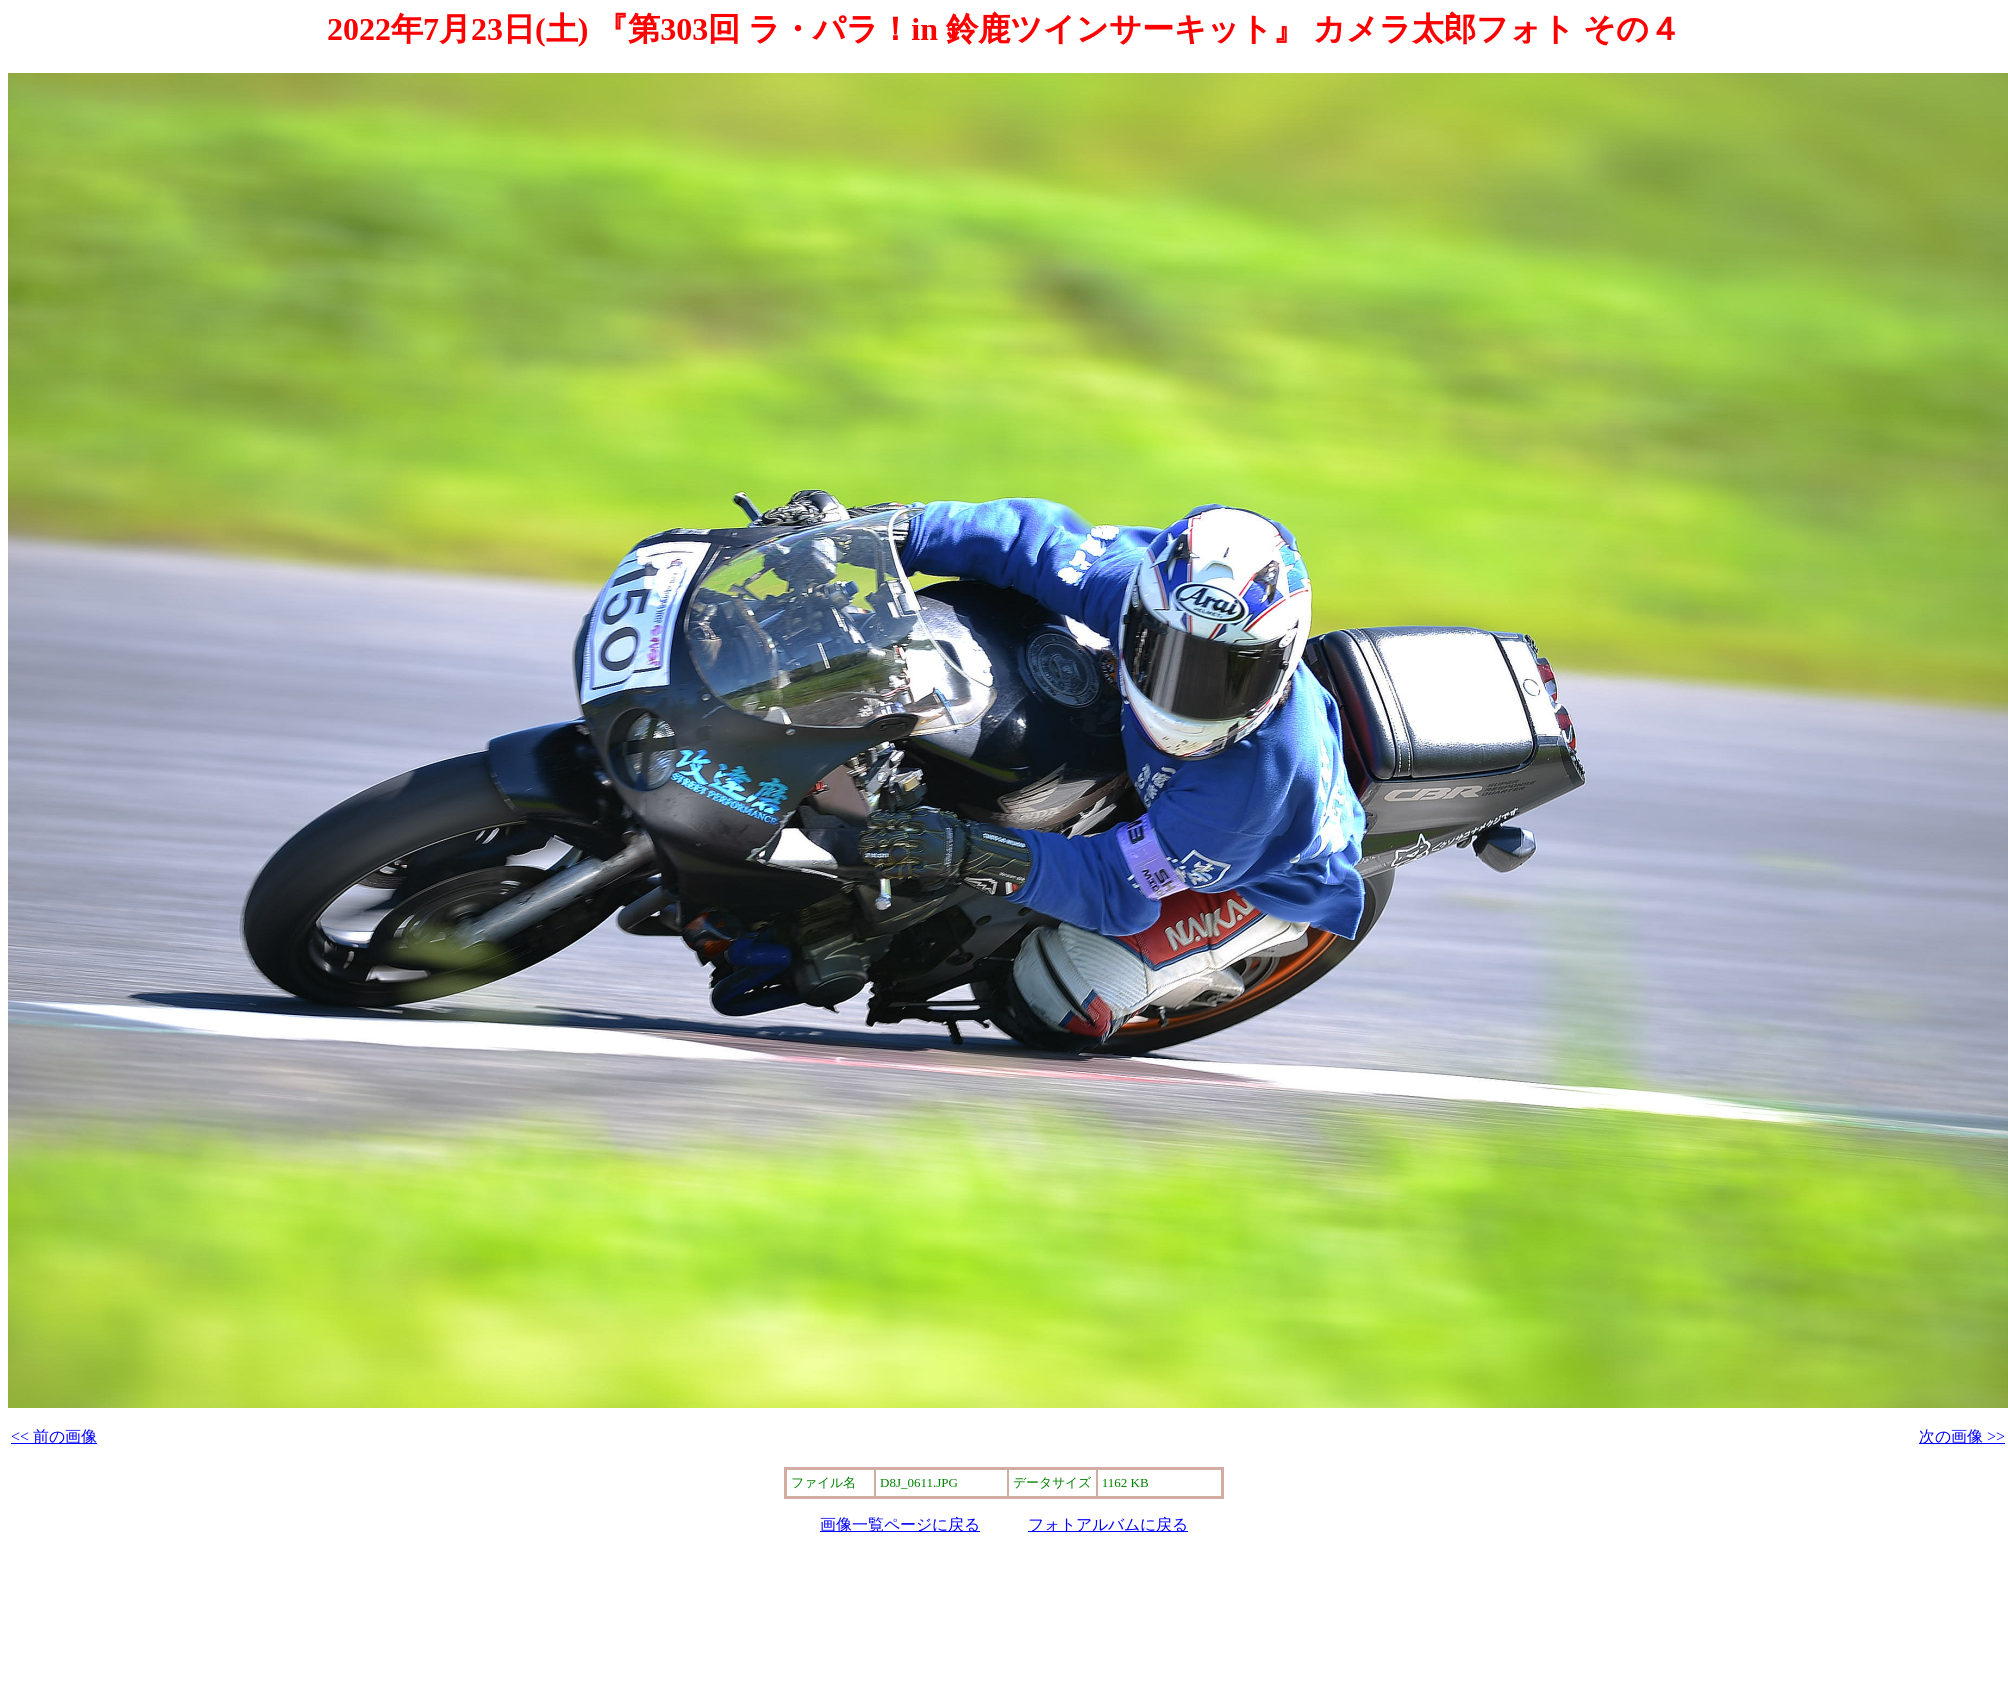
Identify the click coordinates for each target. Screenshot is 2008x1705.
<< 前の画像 (54, 1436)
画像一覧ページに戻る (900, 1524)
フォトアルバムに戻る (1108, 1524)
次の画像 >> (1962, 1436)
